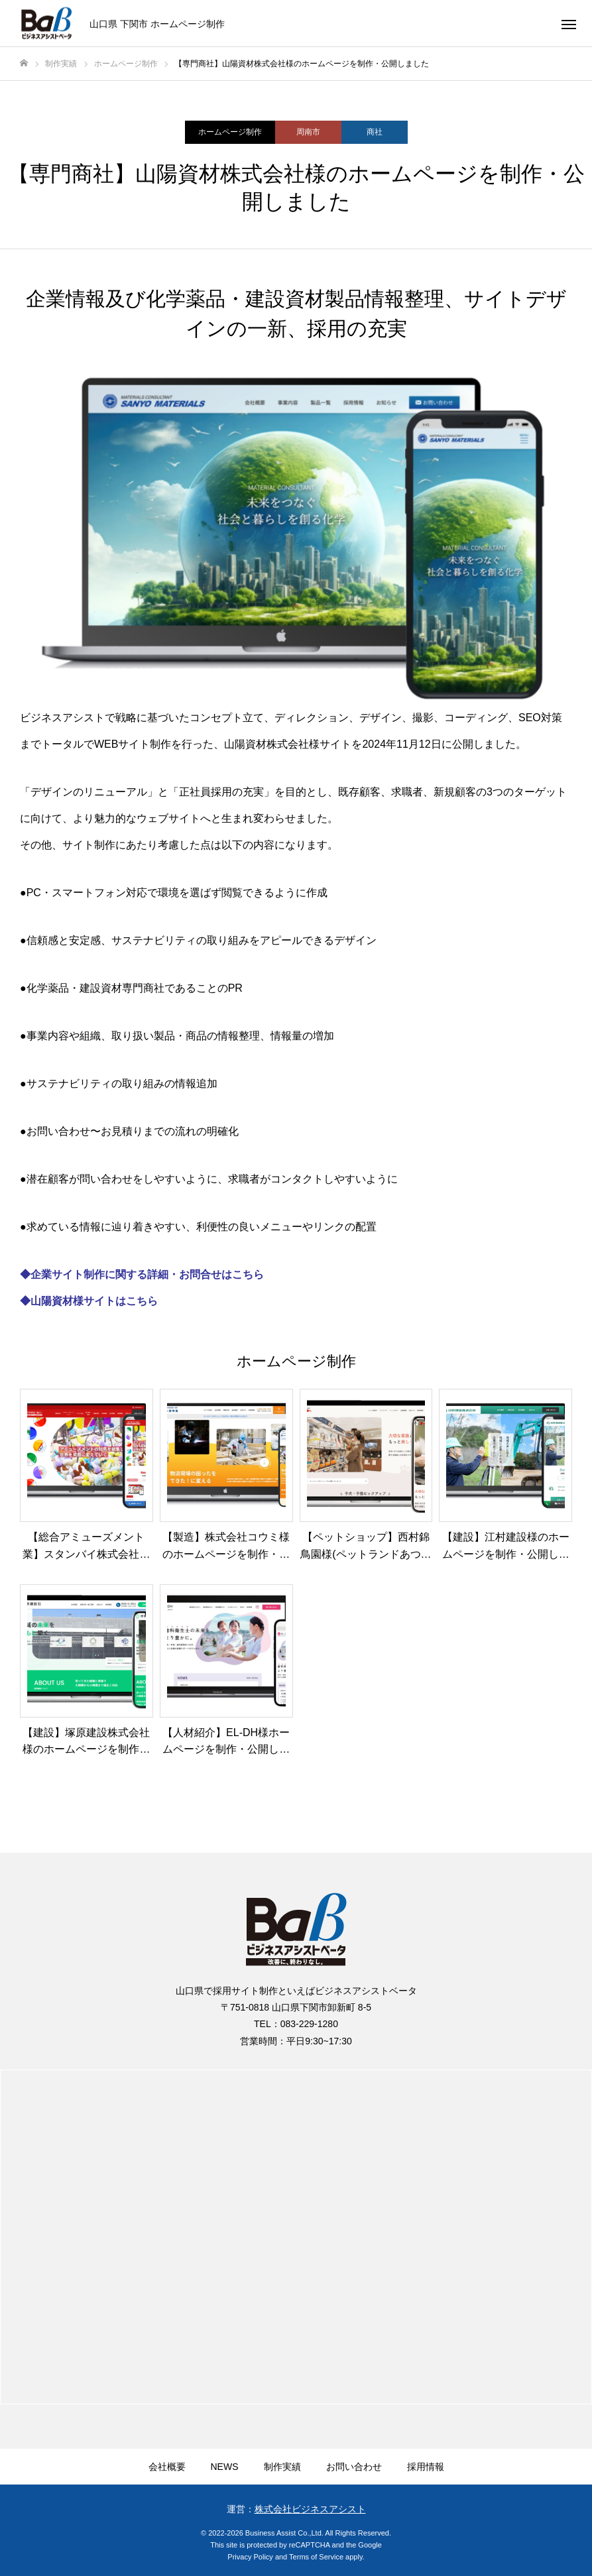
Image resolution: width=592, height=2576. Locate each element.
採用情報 (425, 2466)
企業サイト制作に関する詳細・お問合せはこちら (147, 1274)
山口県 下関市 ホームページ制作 (157, 23)
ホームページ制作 (230, 132)
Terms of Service (316, 2557)
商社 (375, 132)
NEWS (225, 2466)
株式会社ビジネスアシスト (310, 2509)
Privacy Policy (249, 2557)
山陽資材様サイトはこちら (94, 1301)
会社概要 (167, 2466)
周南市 (308, 132)
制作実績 (282, 2466)
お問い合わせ (354, 2466)
